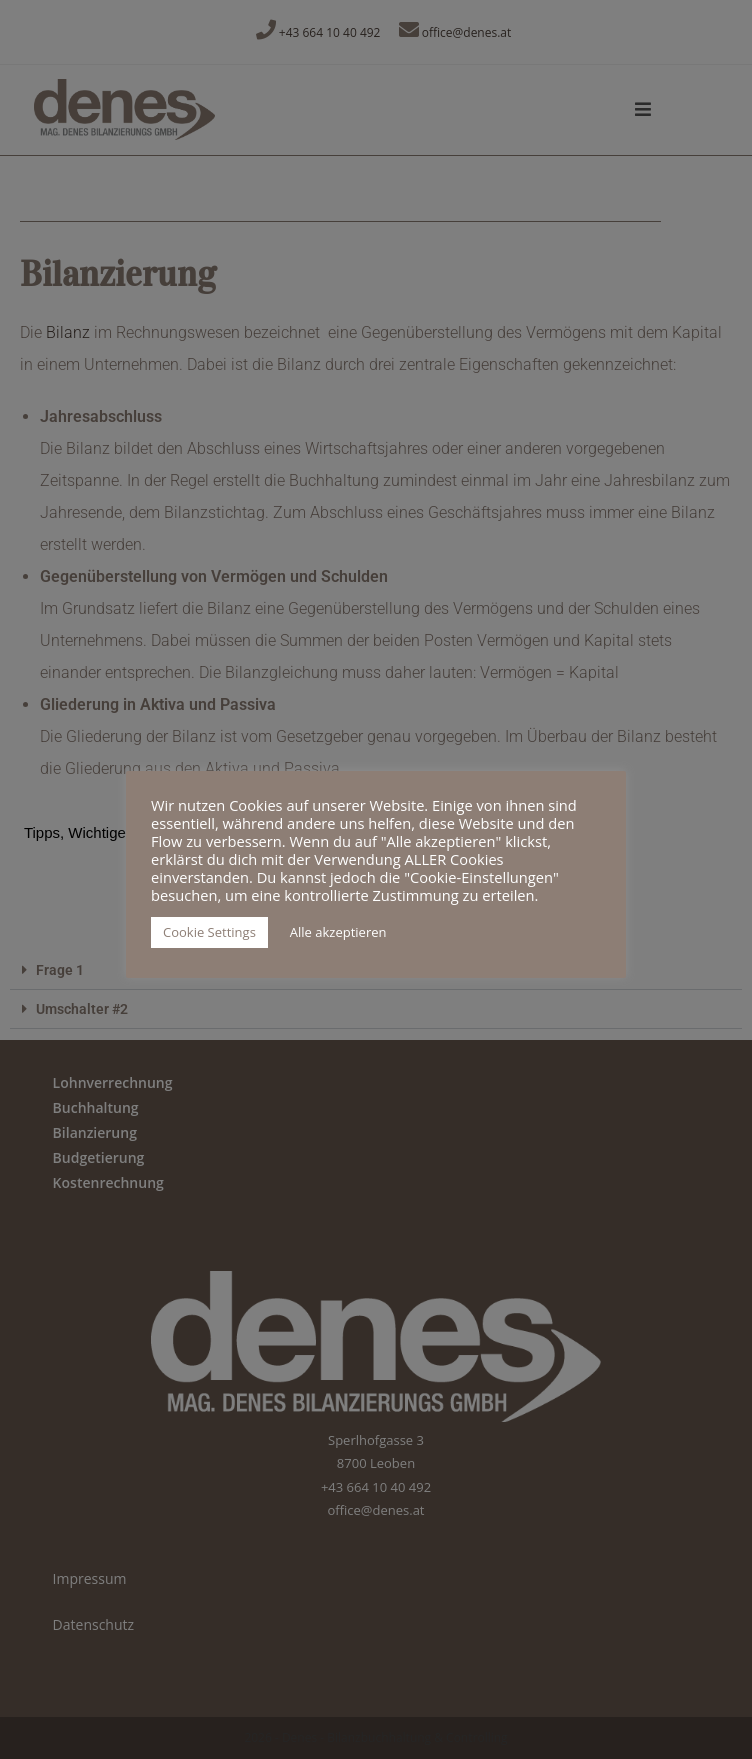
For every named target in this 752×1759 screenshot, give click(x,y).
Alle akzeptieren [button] (338, 932)
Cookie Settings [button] (209, 932)
